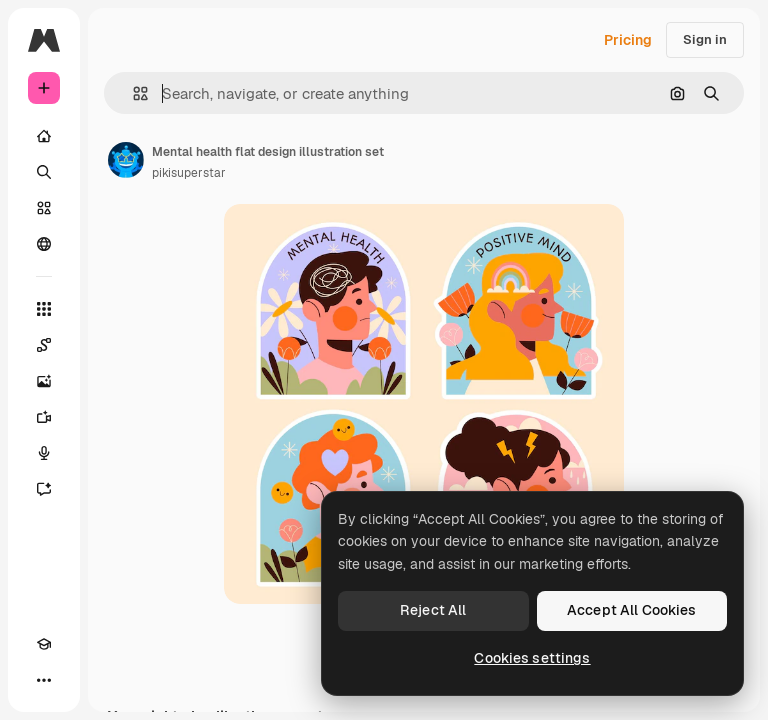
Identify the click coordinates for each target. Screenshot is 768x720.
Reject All (433, 610)
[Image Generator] (44, 381)
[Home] (44, 136)
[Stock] (44, 208)
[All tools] (44, 309)
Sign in (705, 39)
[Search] (44, 172)
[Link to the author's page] (126, 160)
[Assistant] (44, 489)
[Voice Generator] (44, 453)
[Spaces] (44, 345)
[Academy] (44, 644)
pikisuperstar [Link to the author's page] (189, 173)
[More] (44, 680)
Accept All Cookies (632, 610)
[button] (132, 93)
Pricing (628, 40)
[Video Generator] (44, 417)
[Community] (44, 244)
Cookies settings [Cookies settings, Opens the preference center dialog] (532, 658)
